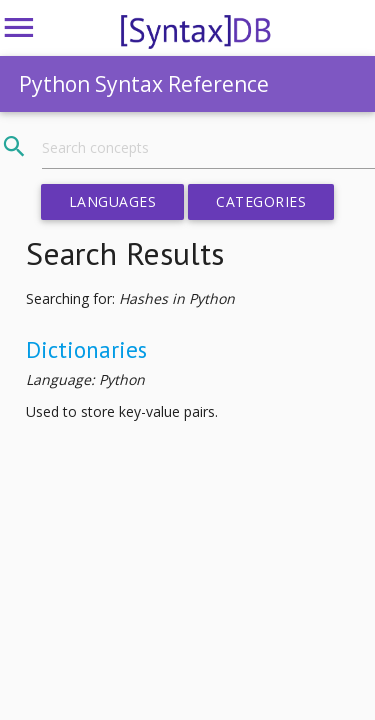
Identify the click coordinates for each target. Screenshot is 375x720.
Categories (261, 201)
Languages (113, 201)
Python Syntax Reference (144, 84)
